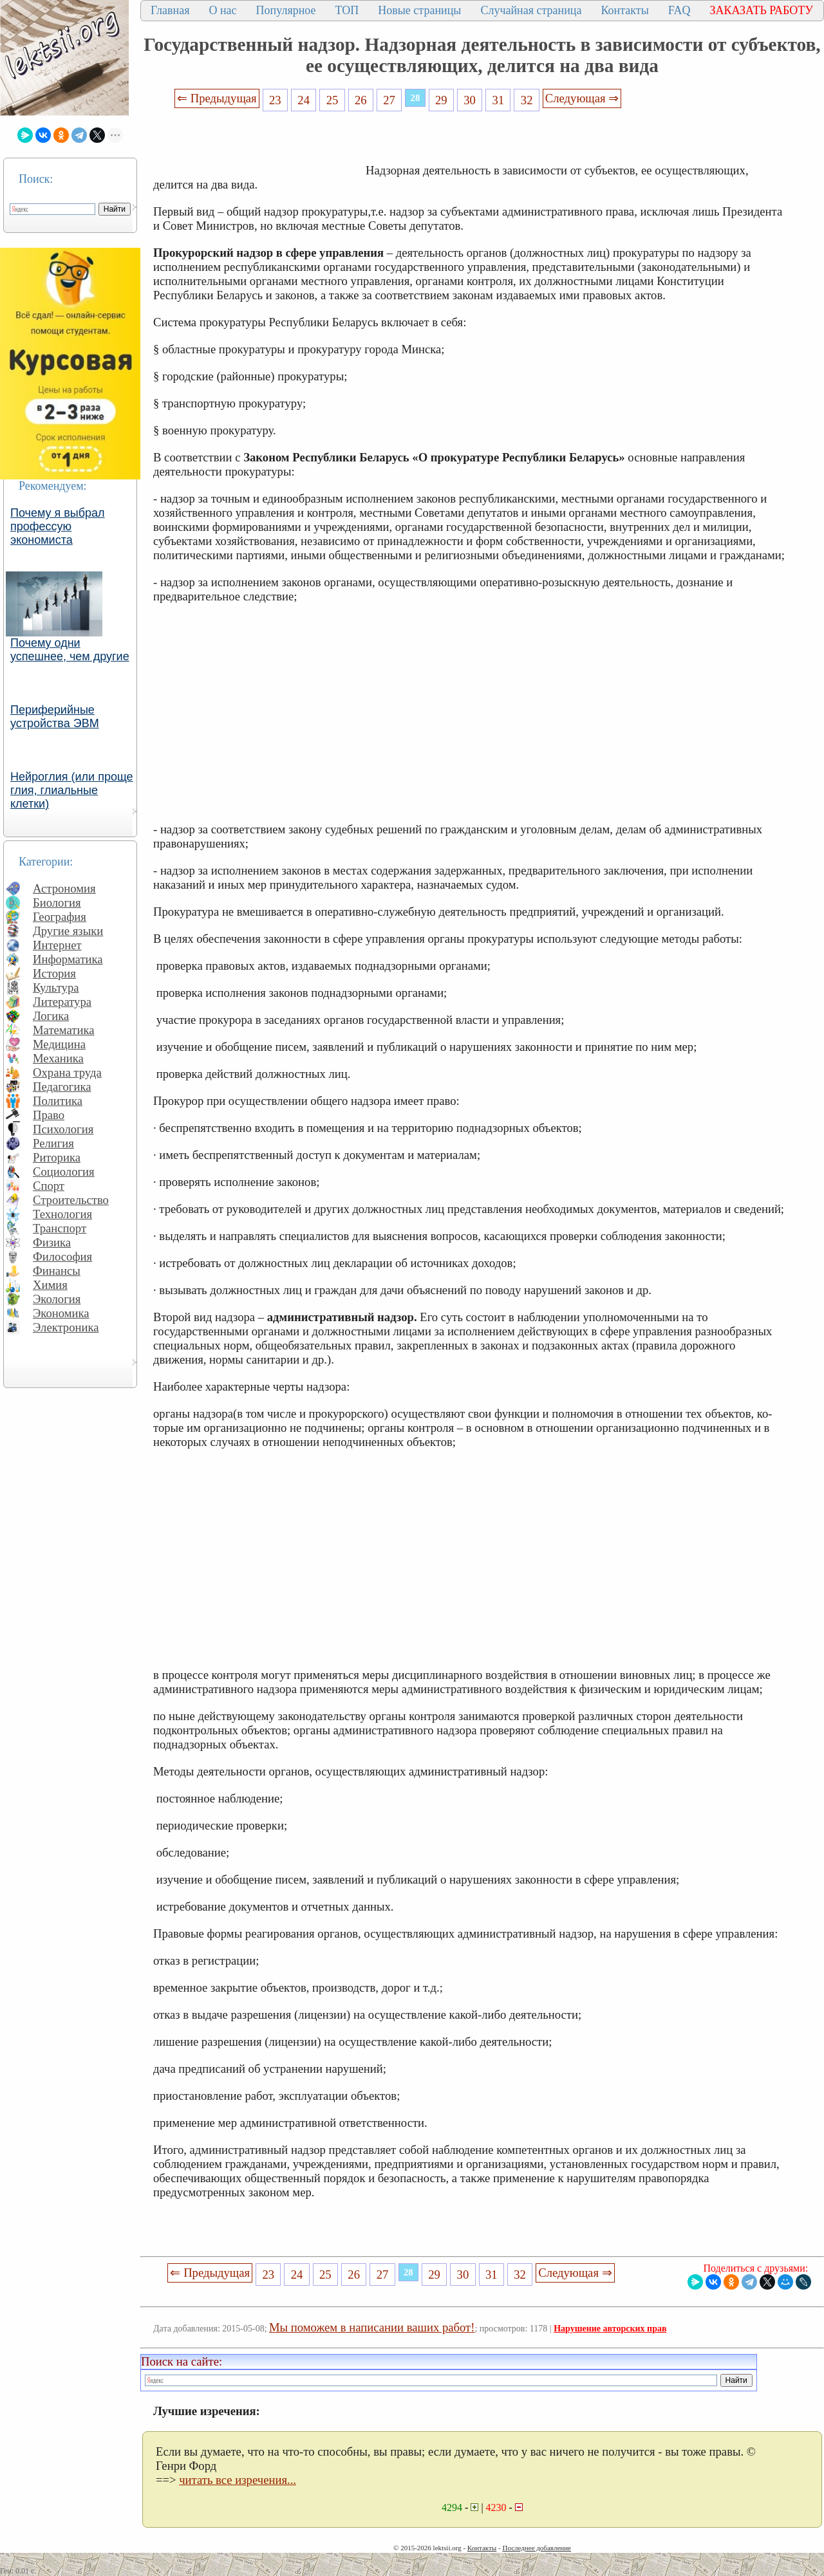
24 (303, 100)
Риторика (56, 1157)
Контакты (624, 10)
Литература (62, 1001)
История (54, 973)
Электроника (66, 1327)
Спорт (48, 1185)
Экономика (61, 1313)
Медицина (59, 1044)
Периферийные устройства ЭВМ (54, 716)
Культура (56, 987)
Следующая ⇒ (582, 98)
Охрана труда (67, 1072)
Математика (64, 1030)
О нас (222, 10)
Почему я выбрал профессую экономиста (57, 526)
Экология (56, 1299)
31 (498, 100)
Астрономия (64, 888)
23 (275, 100)
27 (389, 100)
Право (48, 1115)
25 (332, 100)
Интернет (57, 945)
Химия (50, 1285)
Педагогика (62, 1086)
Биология (57, 902)
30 (470, 100)
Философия (62, 1256)
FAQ (679, 10)
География (59, 916)
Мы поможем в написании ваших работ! (371, 2327)
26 (361, 100)
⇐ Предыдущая (217, 98)
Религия (53, 1143)
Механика (58, 1058)
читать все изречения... (237, 2480)
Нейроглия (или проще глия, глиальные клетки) (71, 790)
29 (441, 100)
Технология (62, 1214)
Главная (170, 10)
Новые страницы (419, 10)
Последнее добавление (536, 2548)
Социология (64, 1171)
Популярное (286, 10)
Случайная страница (530, 10)
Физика (52, 1242)
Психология (63, 1129)
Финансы (56, 1270)
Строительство (71, 1200)
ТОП (347, 10)
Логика (51, 1016)
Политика (57, 1100)
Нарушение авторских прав (610, 2328)
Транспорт (59, 1228)
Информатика (68, 959)
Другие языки (68, 931)
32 (527, 100)
